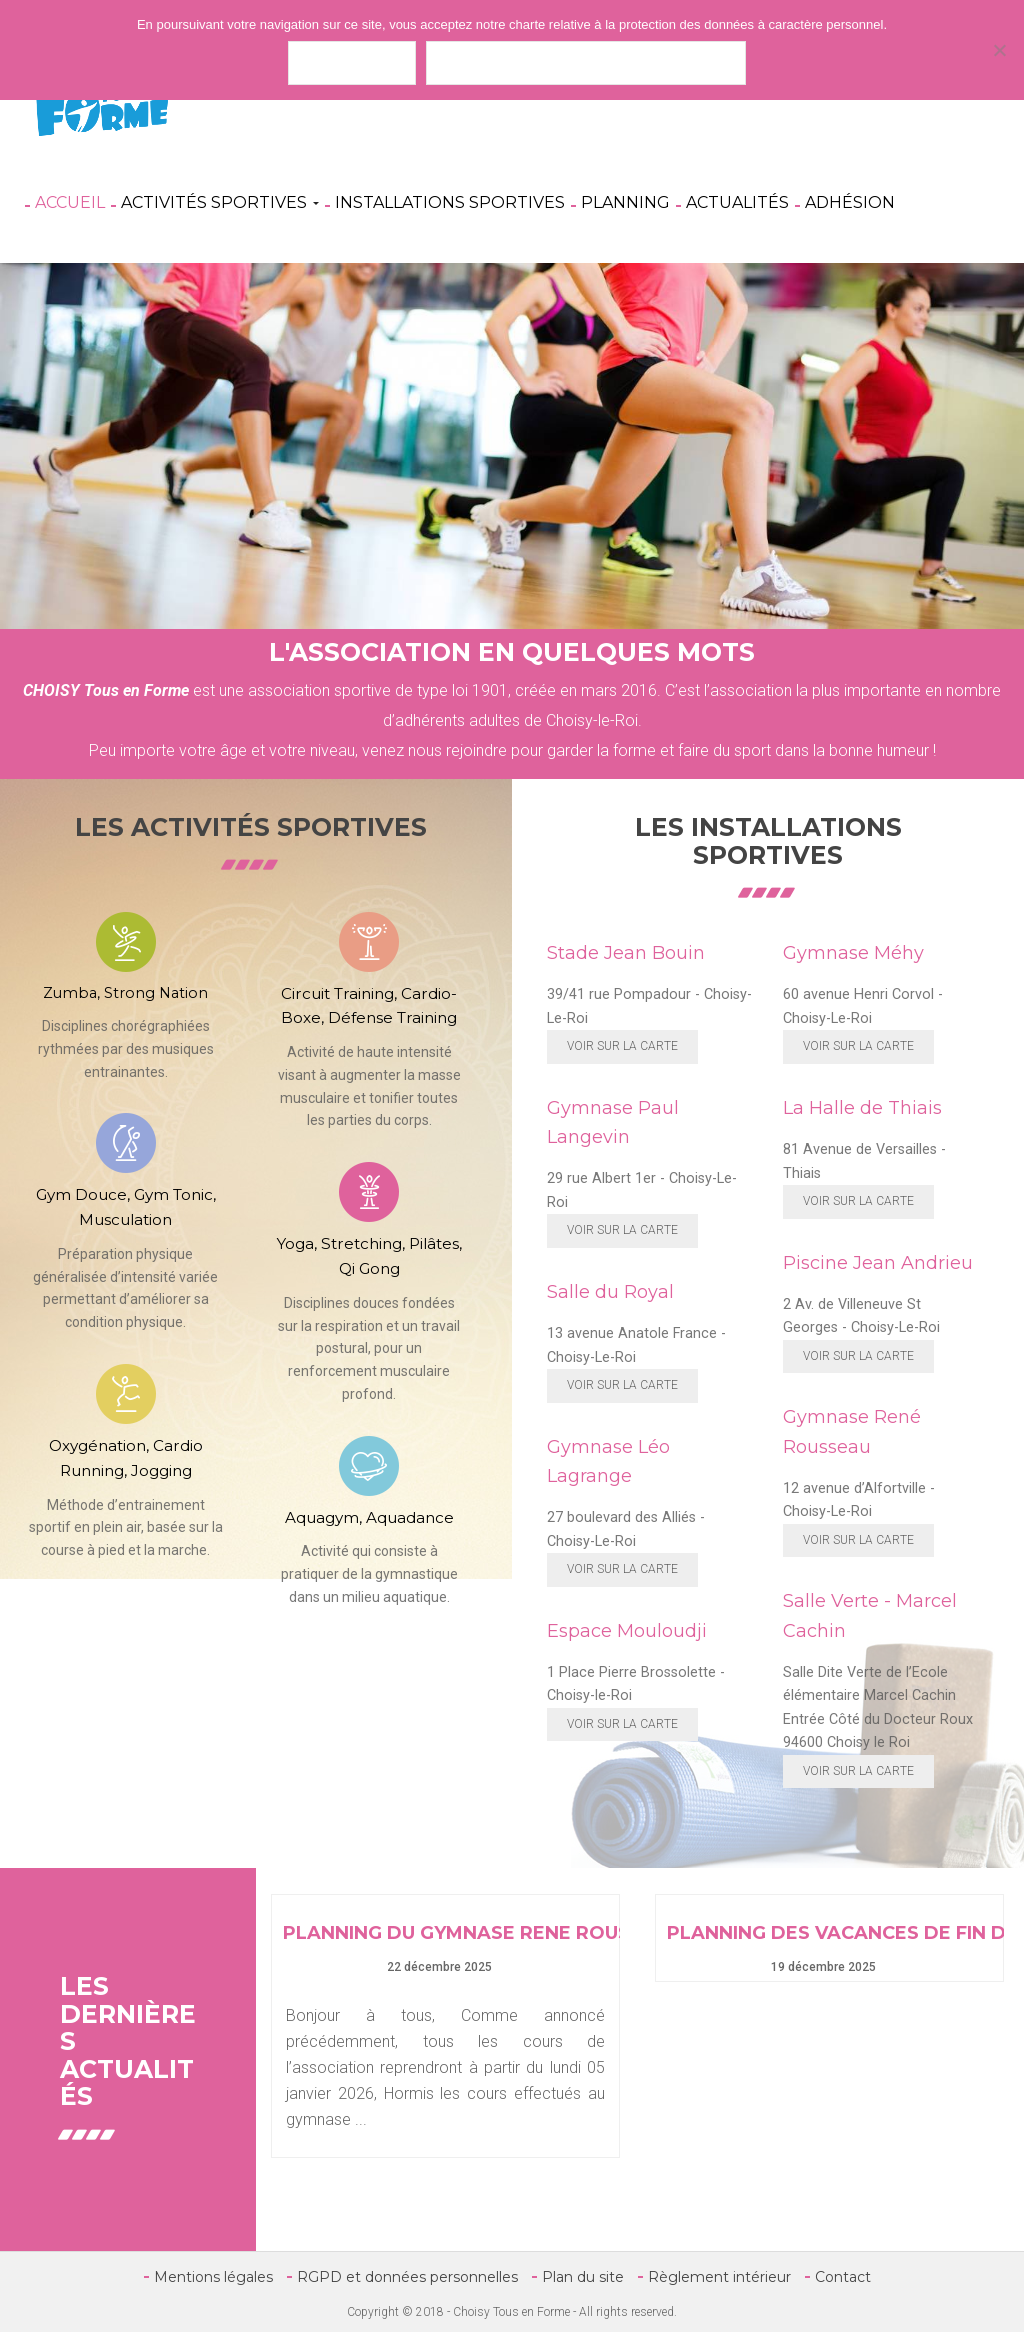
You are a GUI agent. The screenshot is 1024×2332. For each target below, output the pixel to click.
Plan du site (583, 2277)
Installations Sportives (450, 203)
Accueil (70, 203)
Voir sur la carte (622, 1046)
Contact (843, 2277)
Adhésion (850, 203)
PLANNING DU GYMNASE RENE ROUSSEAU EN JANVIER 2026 (445, 1934)
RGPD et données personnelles (407, 2277)
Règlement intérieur (719, 2277)
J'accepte (352, 62)
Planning (625, 203)
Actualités (737, 203)
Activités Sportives (220, 203)
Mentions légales (213, 2277)
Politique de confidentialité (586, 62)
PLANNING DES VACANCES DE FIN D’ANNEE (829, 1934)
